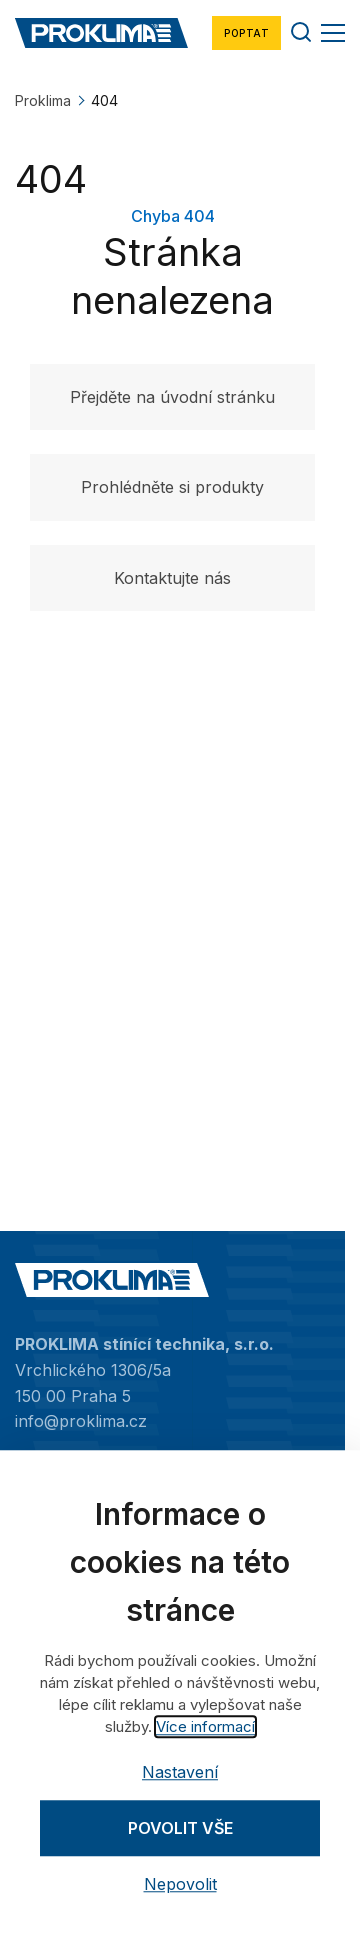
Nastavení (180, 1772)
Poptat (246, 33)
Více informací (205, 1726)
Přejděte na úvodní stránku (172, 397)
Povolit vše (180, 1828)
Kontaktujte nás (172, 578)
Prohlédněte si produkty (172, 487)
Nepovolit (180, 1885)
